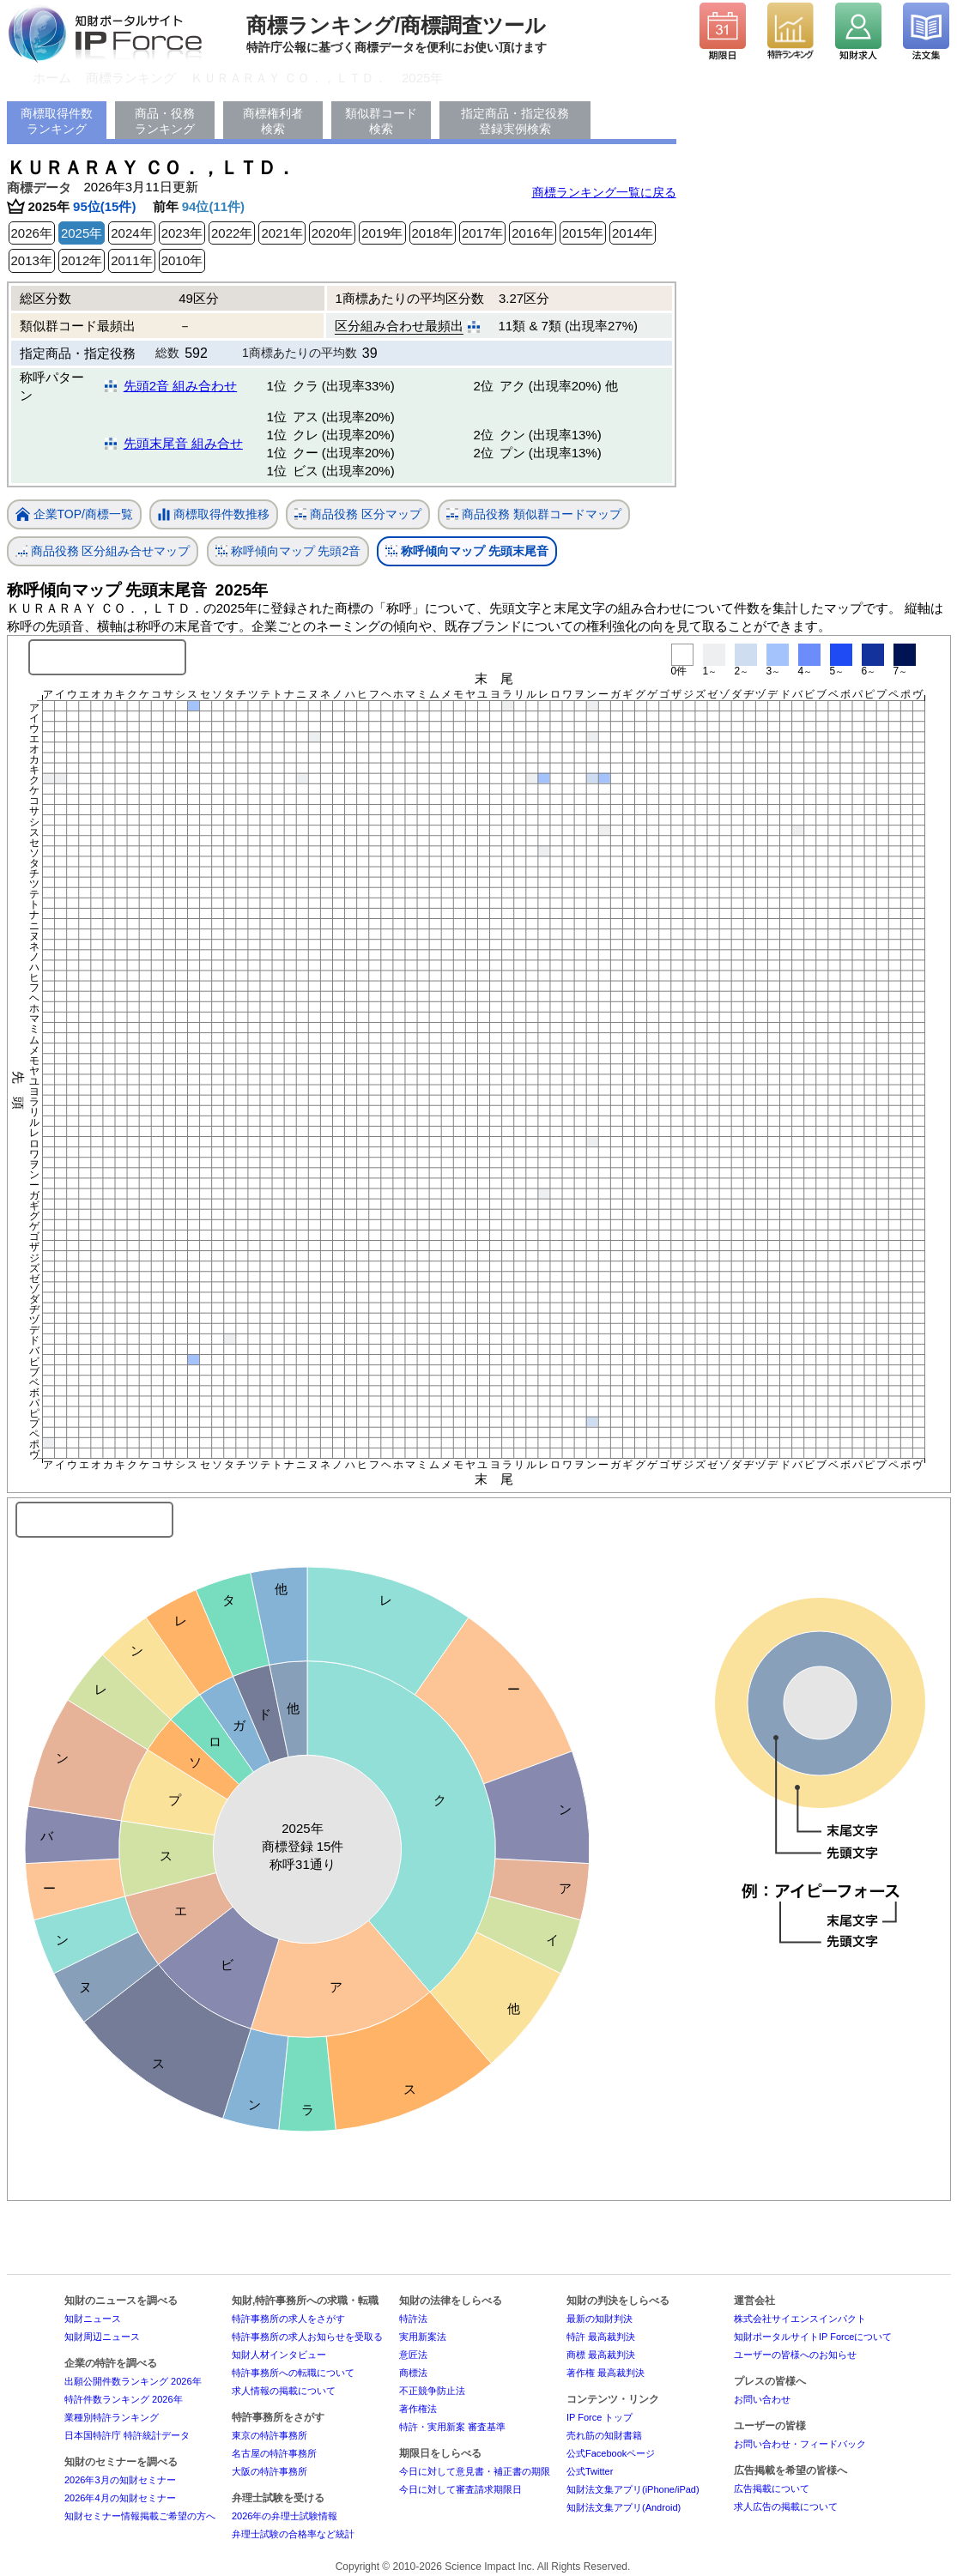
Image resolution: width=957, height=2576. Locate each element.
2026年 (31, 233)
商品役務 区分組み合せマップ (103, 551)
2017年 (482, 233)
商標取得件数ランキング (57, 121)
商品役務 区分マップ (357, 514)
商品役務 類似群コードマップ (533, 514)
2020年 (332, 233)
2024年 (131, 233)
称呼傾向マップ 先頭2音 (288, 551)
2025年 (422, 77)
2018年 (432, 233)
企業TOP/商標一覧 (74, 515)
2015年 (582, 233)
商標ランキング (131, 77)
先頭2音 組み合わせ (181, 385)
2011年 (131, 260)
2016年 (532, 233)
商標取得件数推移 (214, 515)
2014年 (632, 233)
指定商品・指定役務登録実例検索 (515, 121)
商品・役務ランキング (165, 121)
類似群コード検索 (381, 121)
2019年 (382, 233)
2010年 (182, 260)
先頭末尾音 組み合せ (183, 443)
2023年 (182, 233)
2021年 (281, 233)
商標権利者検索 (273, 121)
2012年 (81, 260)
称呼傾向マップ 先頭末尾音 (466, 551)
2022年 (231, 233)
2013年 (31, 260)
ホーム (52, 77)
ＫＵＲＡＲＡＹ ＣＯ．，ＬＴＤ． (289, 77)
